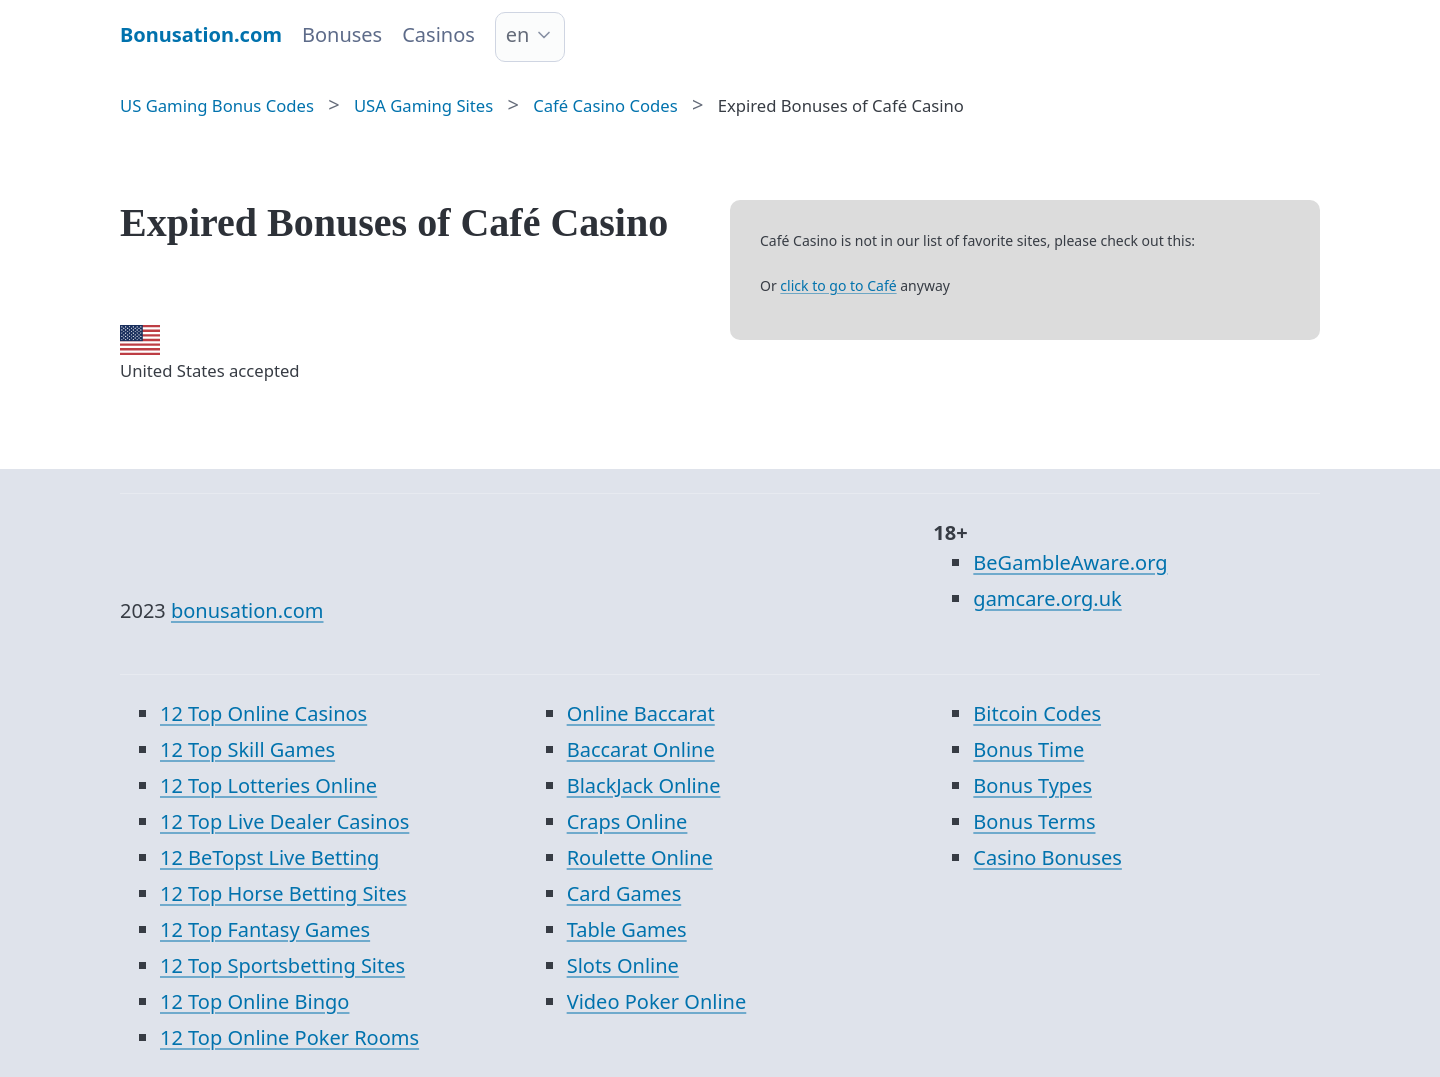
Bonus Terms (1034, 821)
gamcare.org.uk (1047, 598)
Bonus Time (1028, 749)
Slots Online (623, 965)
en (518, 34)
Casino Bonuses (1047, 857)
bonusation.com (247, 610)
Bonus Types (1032, 785)
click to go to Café (838, 285)
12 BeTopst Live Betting (269, 857)
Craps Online (627, 821)
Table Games (627, 929)
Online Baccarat (641, 713)
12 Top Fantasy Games (265, 929)
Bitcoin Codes (1037, 713)
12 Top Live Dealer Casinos (284, 821)
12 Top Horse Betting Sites (283, 893)
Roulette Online (640, 857)
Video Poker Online (657, 1001)
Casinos (438, 34)
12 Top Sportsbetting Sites (282, 965)
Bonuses (342, 34)
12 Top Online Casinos (263, 713)
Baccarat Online (641, 749)
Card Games (624, 893)
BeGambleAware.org (1070, 562)
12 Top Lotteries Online (268, 785)
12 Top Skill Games (247, 749)
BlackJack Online (644, 785)
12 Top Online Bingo (254, 1001)
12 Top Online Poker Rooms (289, 1037)
